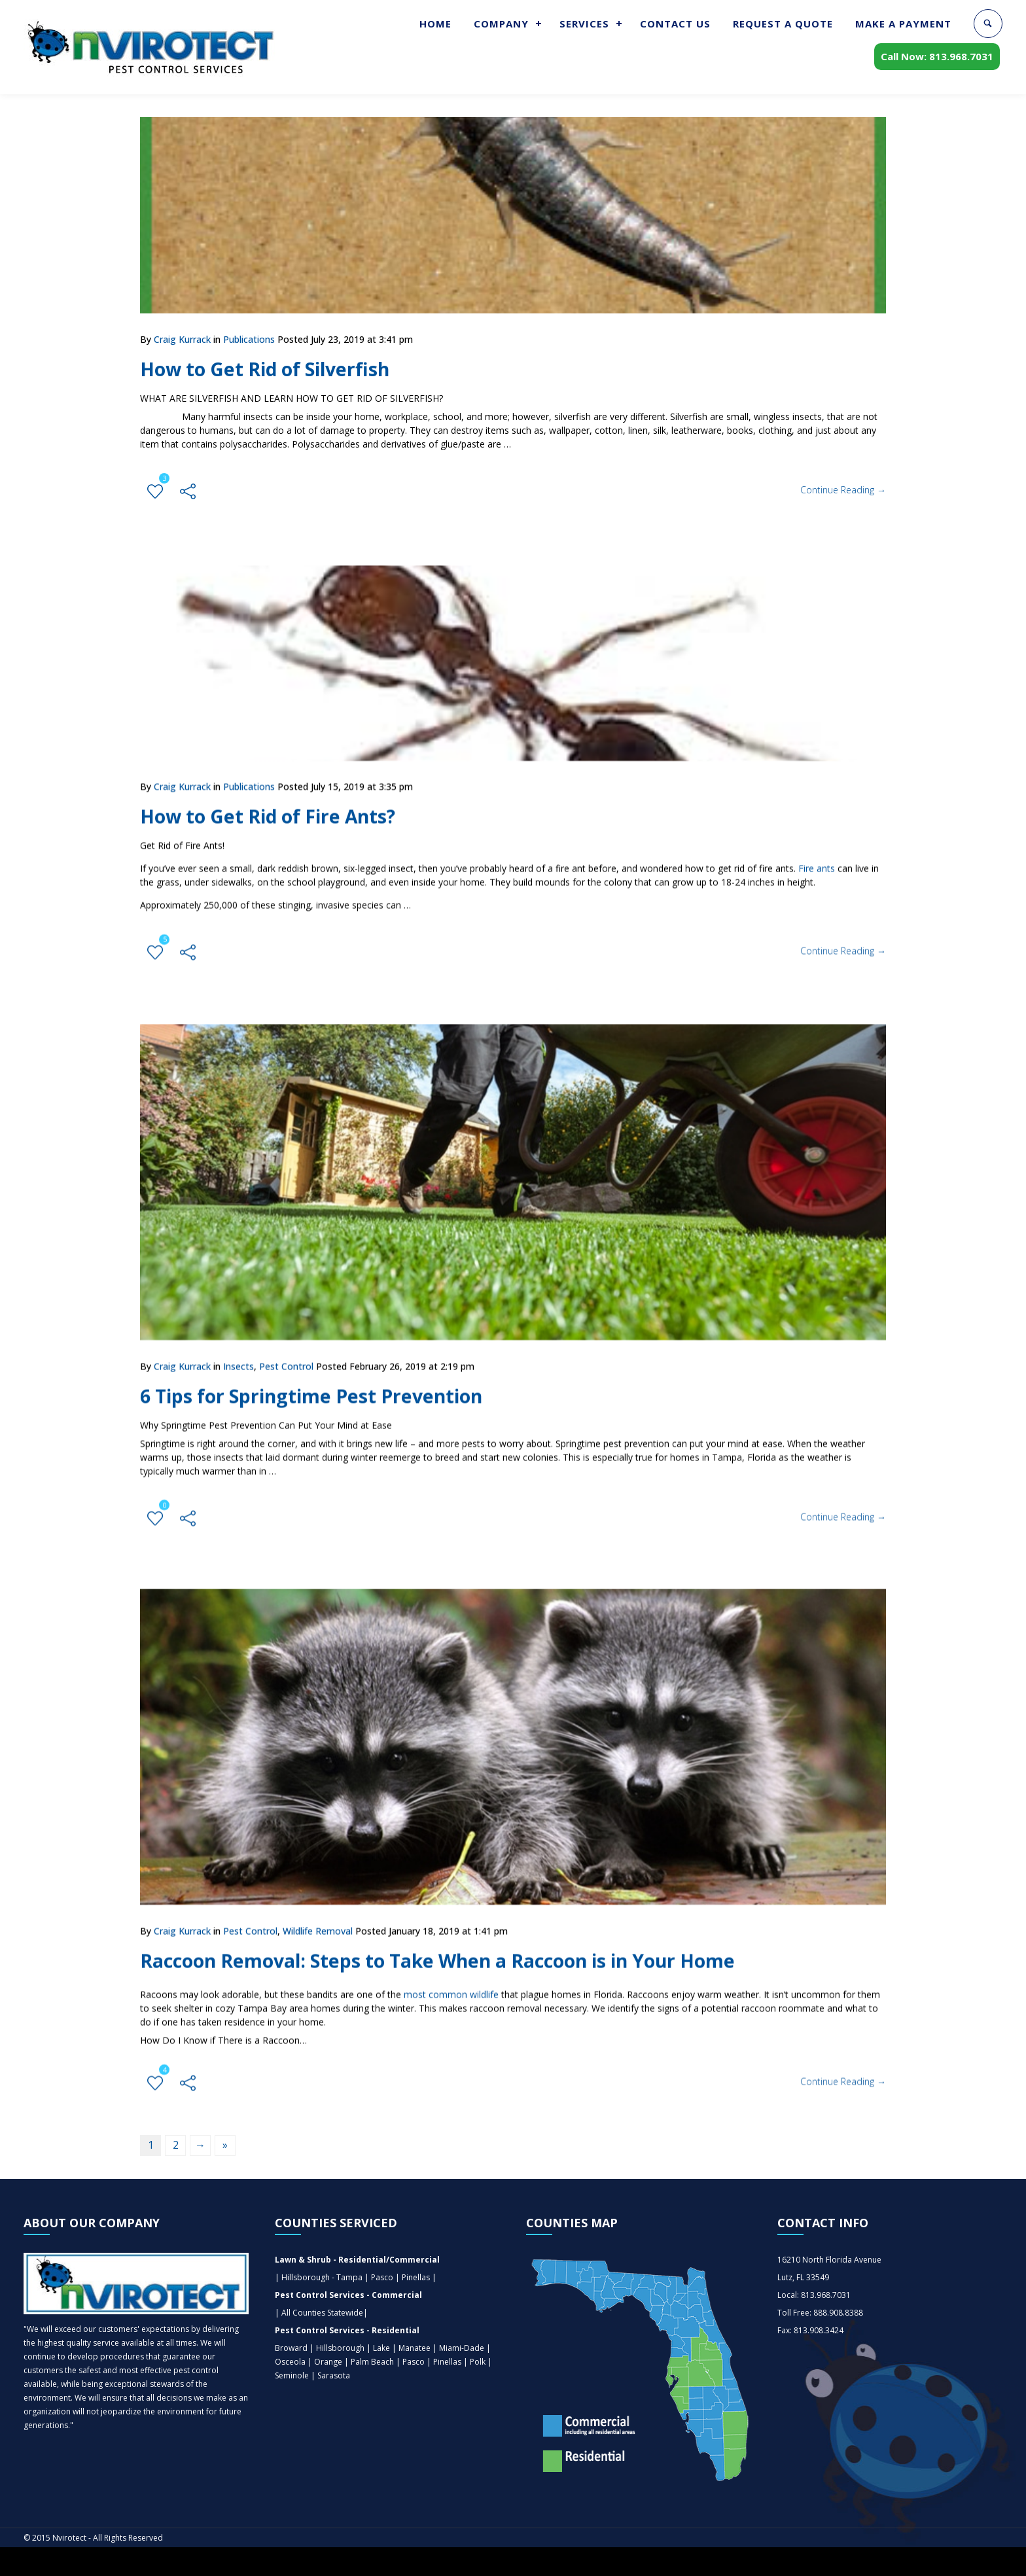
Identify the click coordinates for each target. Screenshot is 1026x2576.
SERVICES (584, 23)
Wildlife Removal (318, 1919)
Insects (238, 1355)
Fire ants (816, 859)
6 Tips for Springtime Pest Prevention (319, 1384)
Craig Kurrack (182, 339)
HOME (435, 23)
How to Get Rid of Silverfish (272, 368)
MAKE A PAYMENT (903, 23)
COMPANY (501, 23)
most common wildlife (451, 1983)
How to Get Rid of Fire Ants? (276, 807)
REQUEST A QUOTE (783, 23)
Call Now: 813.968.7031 (937, 58)
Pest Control (286, 1355)
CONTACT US (675, 23)
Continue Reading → (843, 490)
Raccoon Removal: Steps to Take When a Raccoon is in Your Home (455, 1948)
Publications (249, 339)
